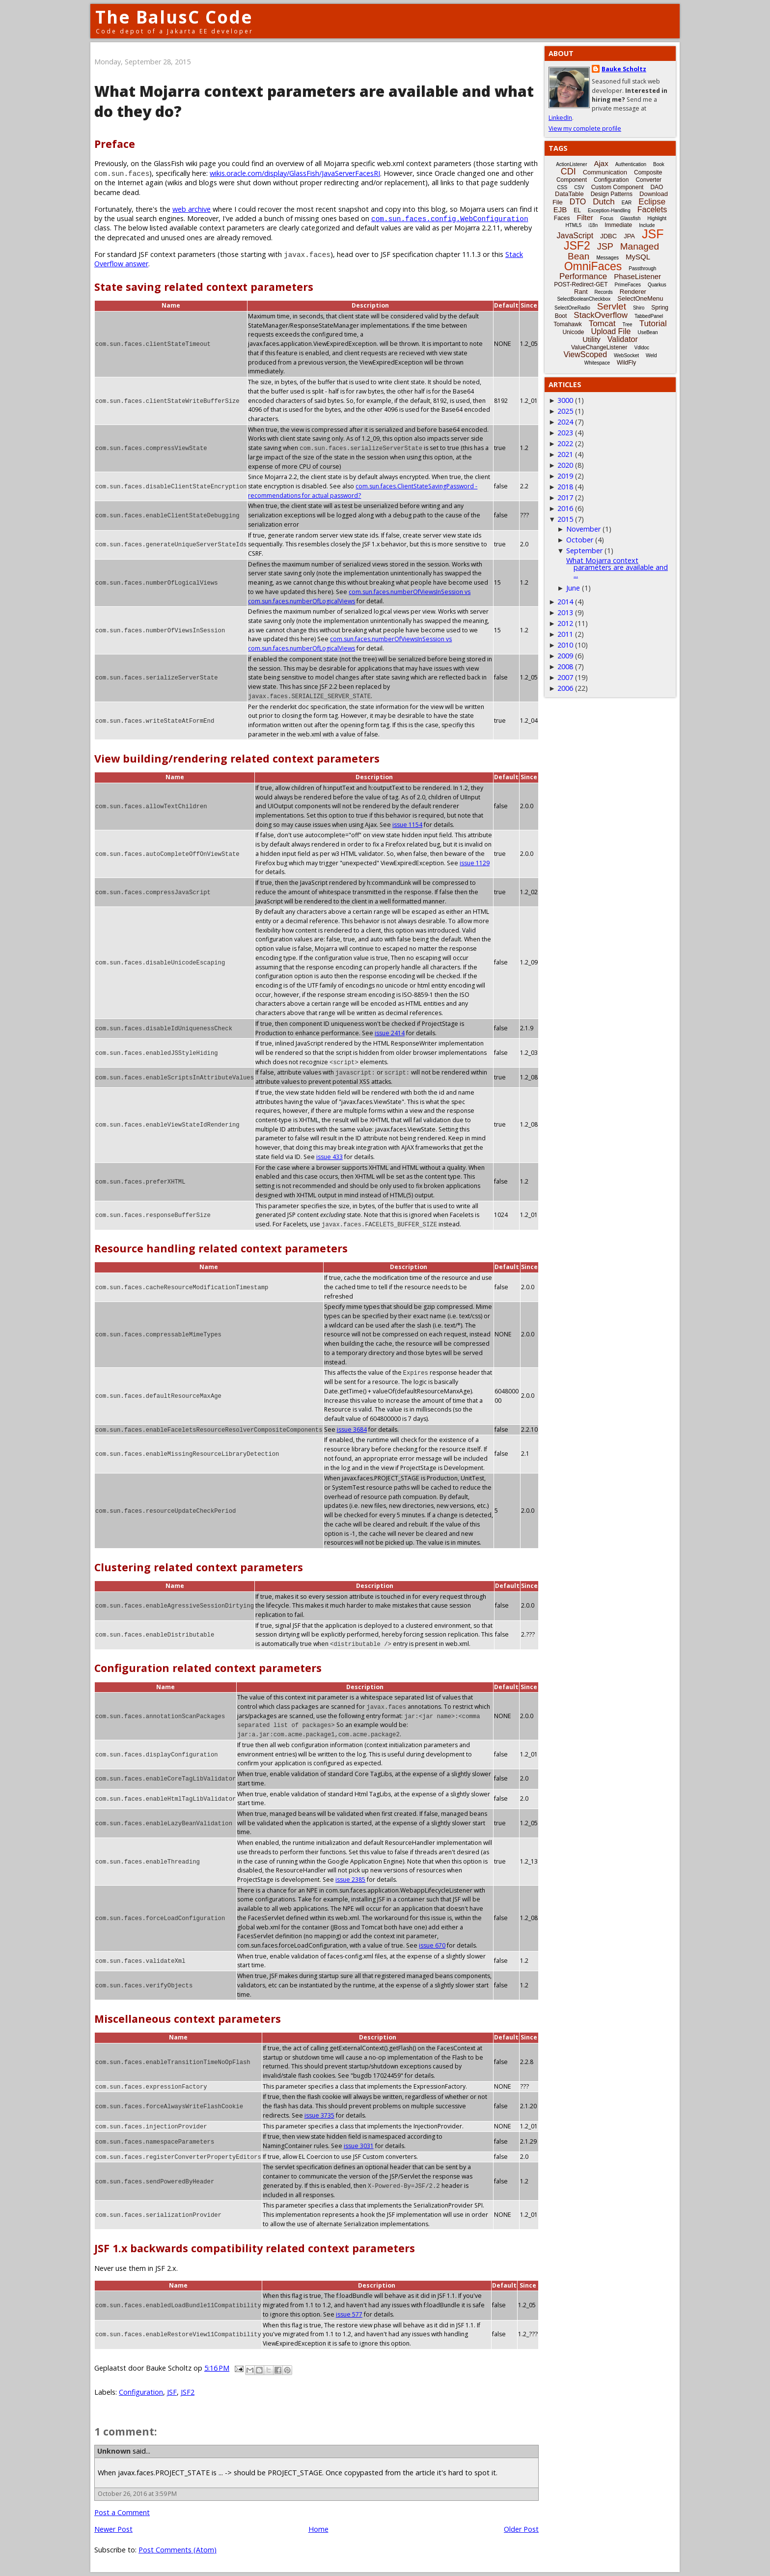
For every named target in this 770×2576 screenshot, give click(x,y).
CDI (568, 171)
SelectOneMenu (640, 298)
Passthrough (642, 268)
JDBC (608, 236)
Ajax (601, 163)
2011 (565, 634)
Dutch (603, 201)
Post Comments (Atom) (177, 2549)
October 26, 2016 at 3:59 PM (137, 2494)
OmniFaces (593, 266)
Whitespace (597, 363)
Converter (648, 179)
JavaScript (575, 235)
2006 (565, 688)
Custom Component (617, 187)
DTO (578, 202)
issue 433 (476, 1147)
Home (318, 2529)
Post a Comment (122, 2512)
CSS (562, 187)
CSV (579, 187)
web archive (191, 209)
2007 (565, 677)
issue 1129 (475, 863)
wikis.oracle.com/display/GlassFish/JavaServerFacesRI (295, 173)
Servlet (611, 306)
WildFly (626, 362)
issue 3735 (319, 2115)
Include (647, 225)
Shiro (638, 308)
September (584, 550)
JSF (172, 2392)
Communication (605, 172)
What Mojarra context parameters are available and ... (617, 567)
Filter (585, 217)
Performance (583, 276)
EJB (560, 209)
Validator (622, 339)
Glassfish (630, 218)
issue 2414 (390, 1033)
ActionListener (571, 164)
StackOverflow (601, 315)
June (573, 588)
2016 (565, 508)
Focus (606, 218)
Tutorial (653, 323)
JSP (605, 247)
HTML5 (574, 225)
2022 (565, 443)
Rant (580, 291)
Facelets (652, 209)
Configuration (141, 2392)
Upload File (611, 331)
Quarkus (657, 284)
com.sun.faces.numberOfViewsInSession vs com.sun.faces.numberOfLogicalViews (350, 643)
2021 (565, 454)
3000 (565, 400)
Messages (607, 257)
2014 (565, 601)
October (579, 539)
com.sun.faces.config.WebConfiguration (449, 218)
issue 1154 (407, 825)
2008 (565, 666)
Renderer (633, 291)
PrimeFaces (628, 284)
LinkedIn (560, 117)
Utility (591, 339)
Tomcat (602, 323)
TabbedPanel (648, 316)
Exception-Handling (609, 210)
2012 (565, 623)
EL (577, 210)
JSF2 (187, 2392)
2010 (565, 645)
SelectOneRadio (572, 308)
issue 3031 (359, 2146)
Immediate (618, 225)
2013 (565, 612)
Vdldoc (641, 347)
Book (658, 164)
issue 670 (432, 1945)
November (583, 529)
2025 (565, 411)
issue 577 (349, 2314)
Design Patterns (611, 194)
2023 (565, 432)
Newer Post (113, 2529)
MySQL (638, 257)
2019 (565, 476)
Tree (627, 324)
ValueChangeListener (599, 347)
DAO (656, 187)
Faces (562, 218)
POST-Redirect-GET (580, 284)
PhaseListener (637, 276)
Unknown (114, 2451)
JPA (629, 236)
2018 (565, 486)
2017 (565, 497)
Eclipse (651, 201)
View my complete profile (585, 128)
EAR (627, 202)
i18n (593, 225)
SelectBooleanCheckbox (583, 299)
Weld (651, 355)
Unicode (573, 332)
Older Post (521, 2529)
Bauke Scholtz (624, 69)
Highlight (656, 218)
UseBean (647, 332)
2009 (565, 655)
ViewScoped (585, 354)
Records (604, 292)
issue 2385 (350, 1879)
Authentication (630, 164)
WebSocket (626, 355)
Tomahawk (567, 324)
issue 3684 (351, 1429)
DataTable (569, 194)
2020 (565, 465)
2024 (565, 421)
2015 (565, 519)
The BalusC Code (174, 16)
